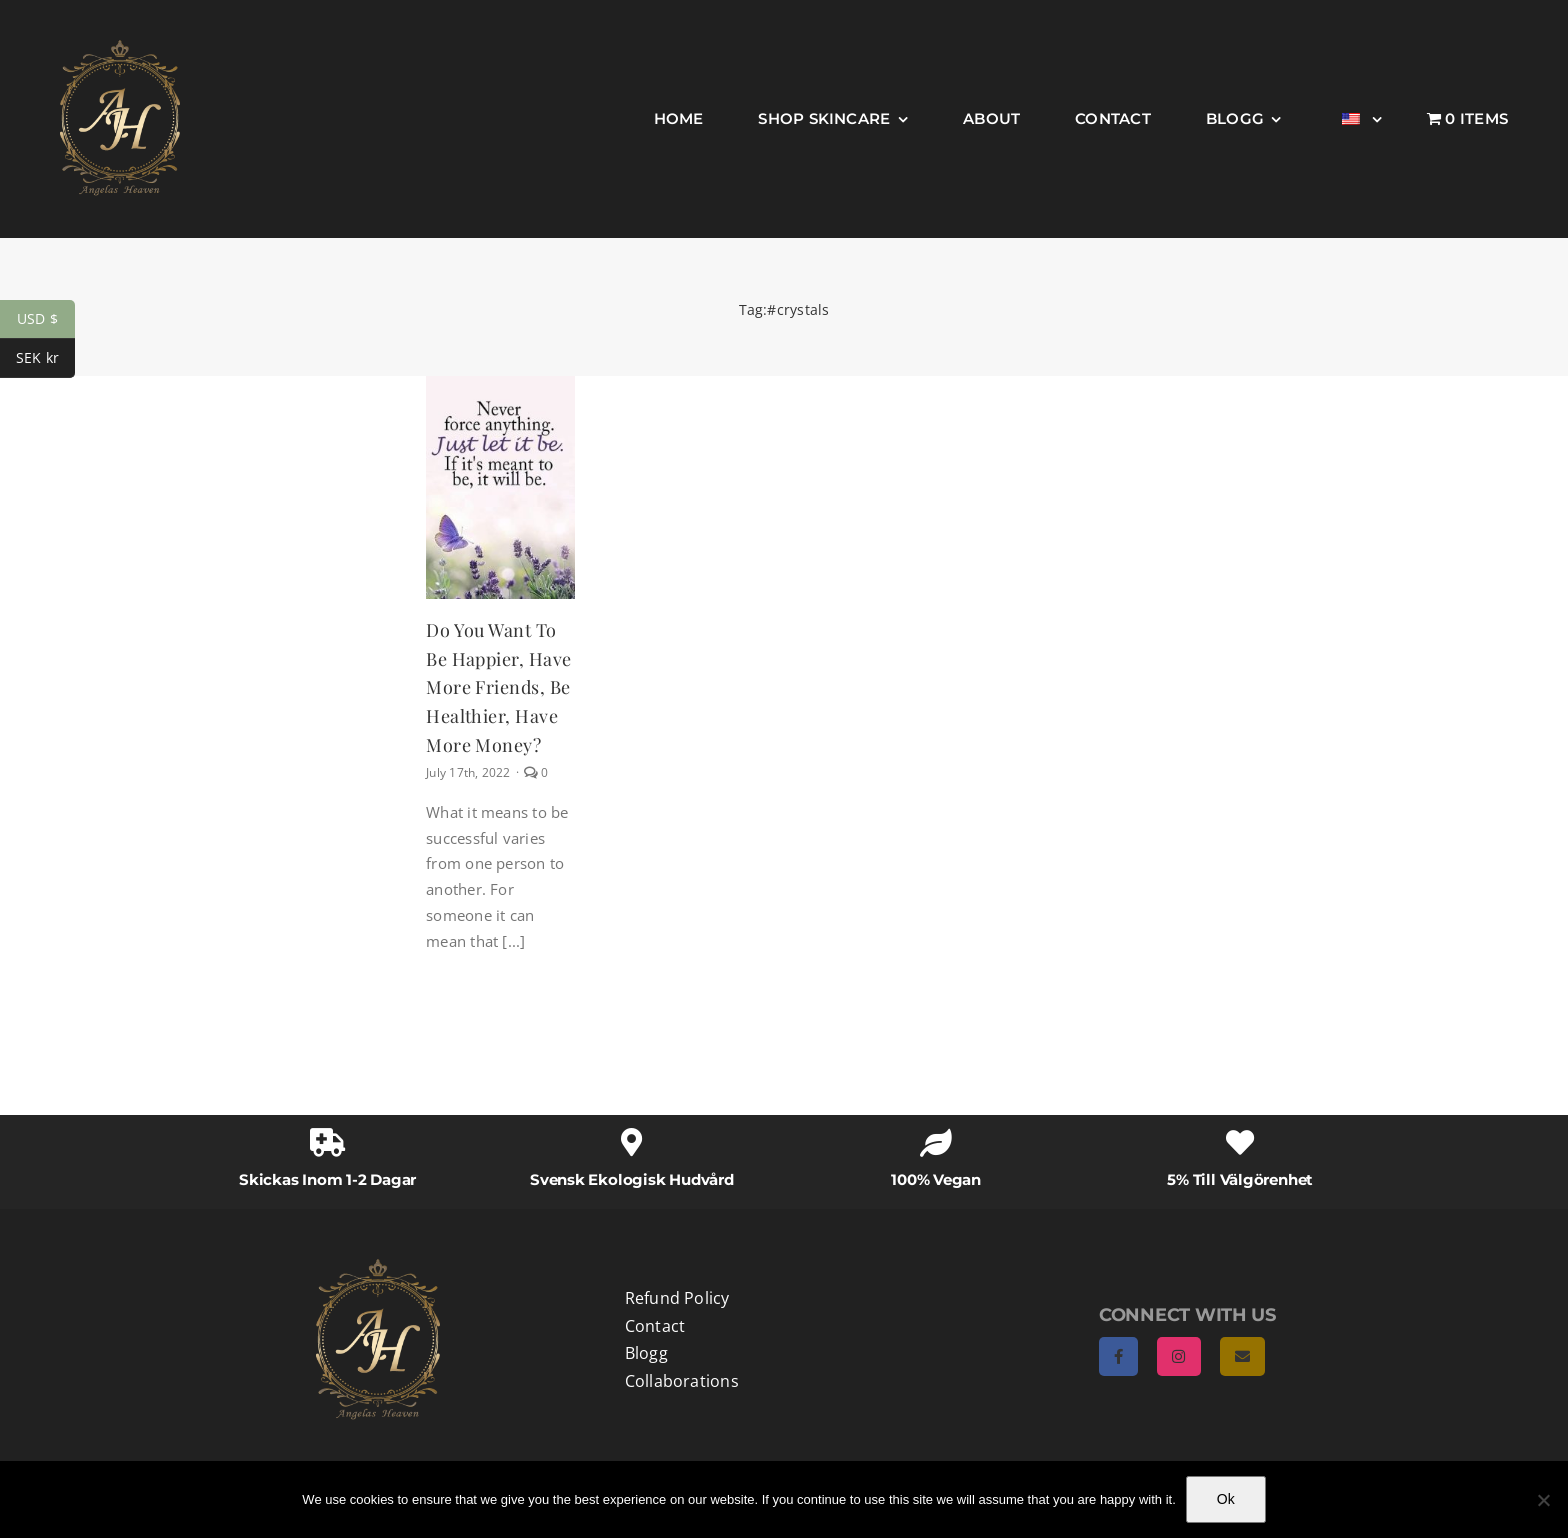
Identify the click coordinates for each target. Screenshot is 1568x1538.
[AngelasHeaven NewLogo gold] (378, 1266)
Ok (1226, 1499)
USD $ (46, 319)
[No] (1543, 1500)
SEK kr (45, 358)
